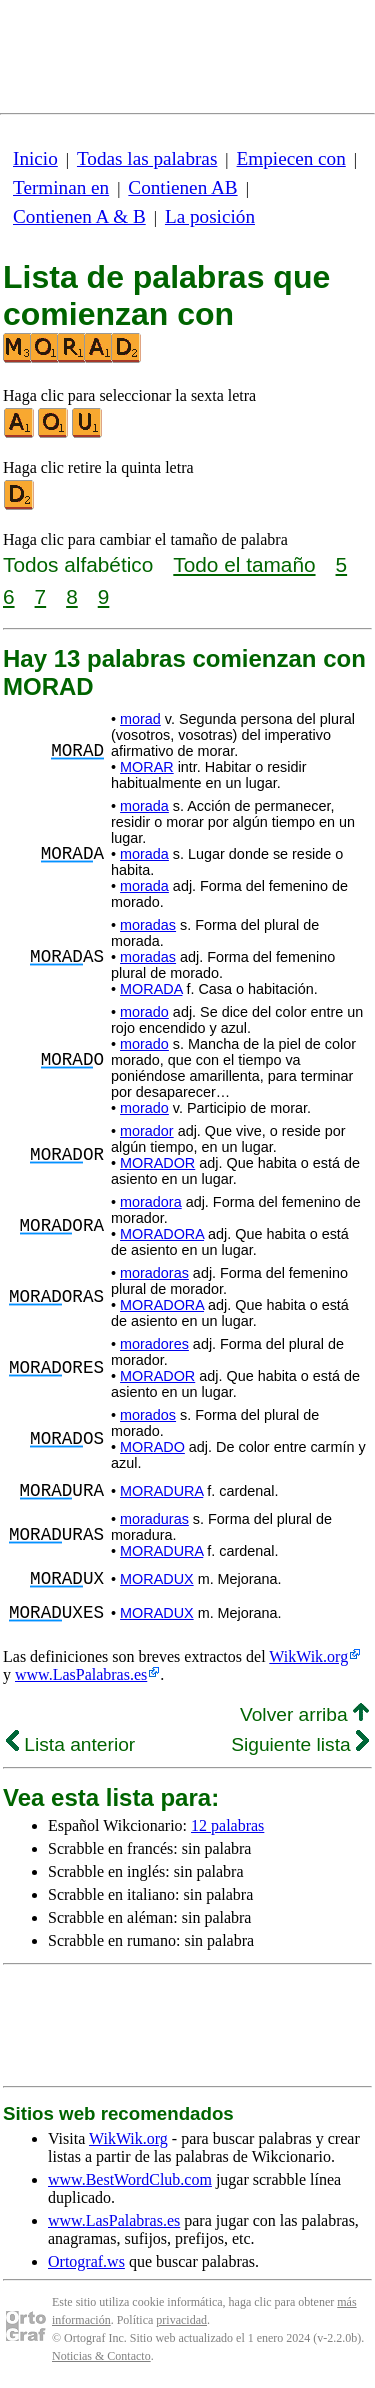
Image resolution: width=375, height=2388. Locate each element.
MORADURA (161, 1491)
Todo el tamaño (244, 564)
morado (144, 1012)
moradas (148, 925)
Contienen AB (182, 187)
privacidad (181, 2320)
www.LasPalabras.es (81, 1674)
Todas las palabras (147, 158)
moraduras (154, 1519)
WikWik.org (308, 1656)
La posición (210, 216)
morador (147, 1131)
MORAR (147, 767)
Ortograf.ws (86, 2261)
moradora (151, 1202)
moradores (154, 1344)
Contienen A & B (79, 216)
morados (148, 1415)
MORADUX (157, 1579)
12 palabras (227, 1825)
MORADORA (162, 1234)
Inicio (35, 158)
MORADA (151, 989)
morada (144, 806)
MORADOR (157, 1163)
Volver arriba (304, 1714)
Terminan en (61, 187)
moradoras (154, 1273)
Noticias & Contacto (101, 2356)
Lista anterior (70, 1744)
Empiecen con (291, 158)
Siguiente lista (300, 1744)
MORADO (152, 1447)
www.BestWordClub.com (130, 2179)
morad (140, 719)
